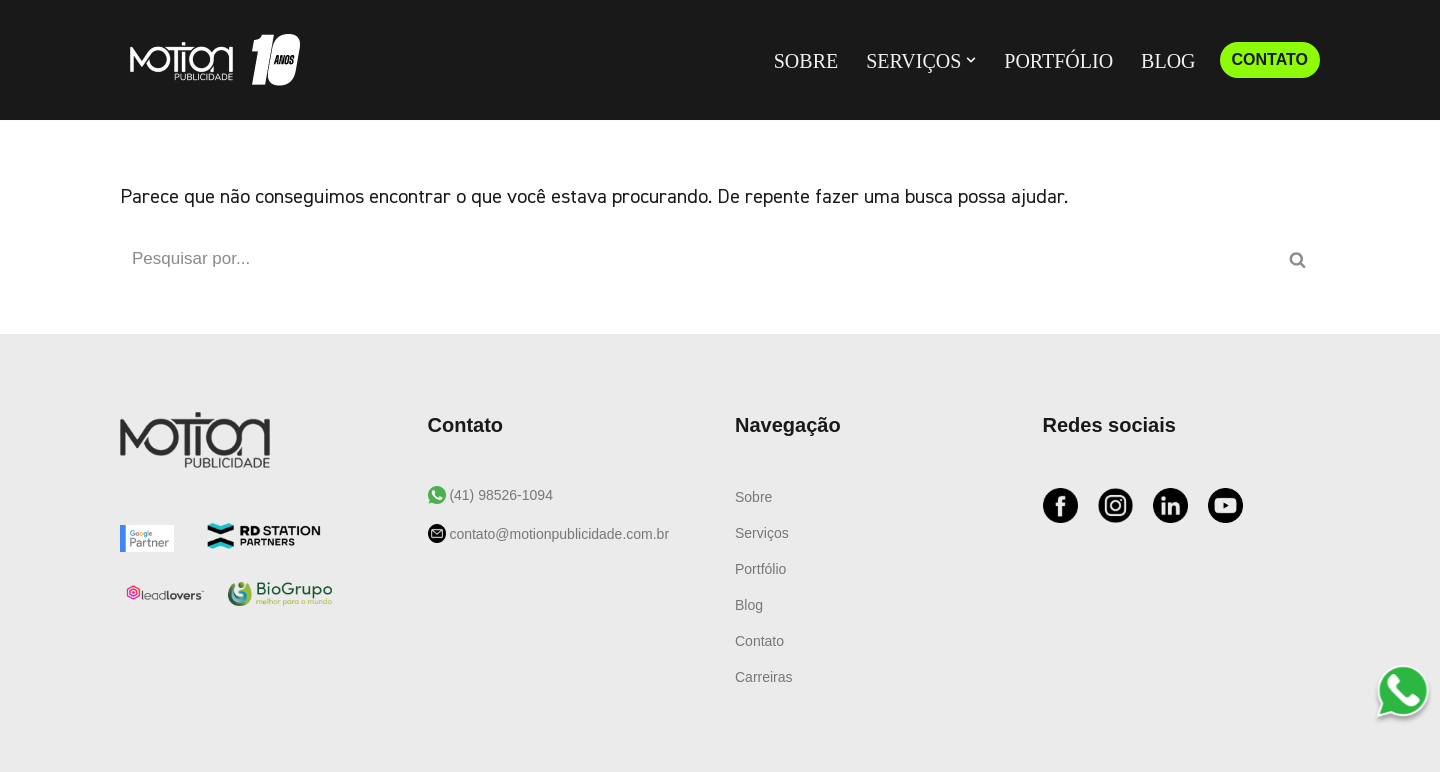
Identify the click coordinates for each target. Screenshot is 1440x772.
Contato (759, 641)
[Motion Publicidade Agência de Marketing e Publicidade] (210, 60)
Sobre (806, 61)
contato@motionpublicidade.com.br (558, 534)
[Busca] (697, 259)
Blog (1168, 61)
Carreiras (764, 677)
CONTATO (1270, 59)
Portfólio (1058, 61)
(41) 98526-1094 (499, 495)
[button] (971, 60)
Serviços (762, 533)
